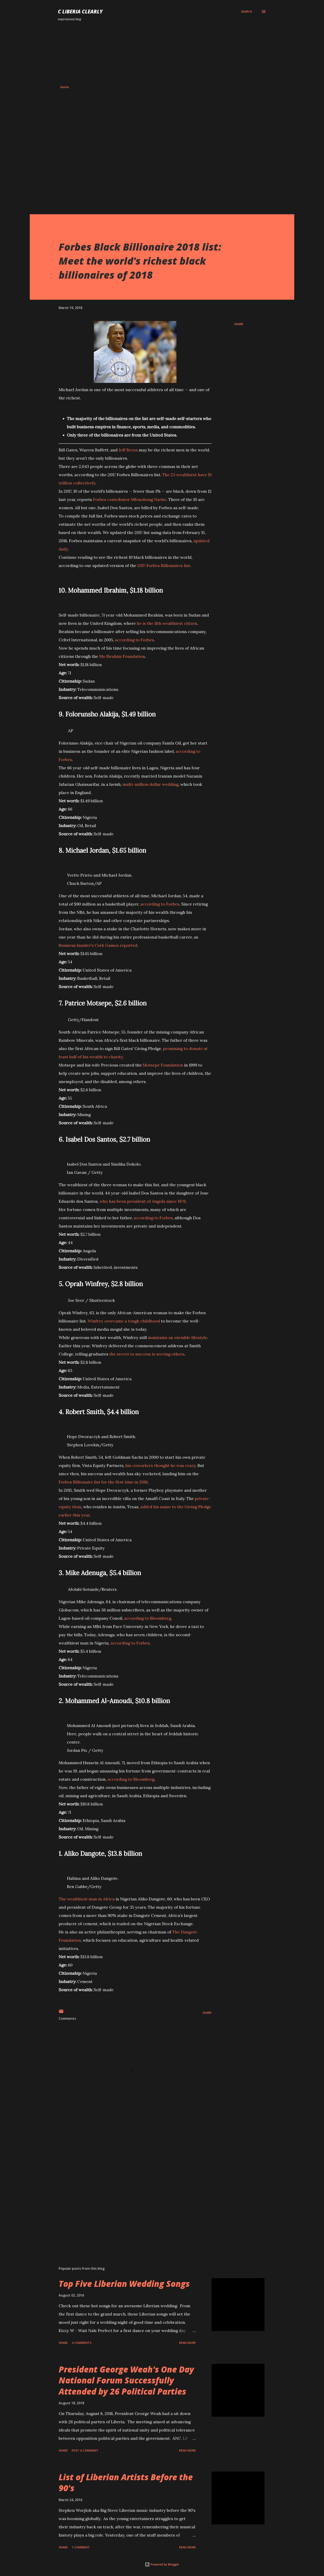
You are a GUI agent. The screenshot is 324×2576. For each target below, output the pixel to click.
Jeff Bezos (128, 449)
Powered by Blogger (162, 2564)
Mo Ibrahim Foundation (122, 656)
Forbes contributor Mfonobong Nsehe (129, 499)
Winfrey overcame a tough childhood (124, 1321)
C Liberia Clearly (80, 11)
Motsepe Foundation (163, 1065)
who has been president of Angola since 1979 (143, 1201)
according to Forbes (134, 639)
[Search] (246, 11)
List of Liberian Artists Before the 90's (126, 2482)
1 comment (81, 2547)
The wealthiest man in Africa (87, 1898)
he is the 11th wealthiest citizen (167, 623)
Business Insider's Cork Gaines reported (98, 945)
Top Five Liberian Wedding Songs (124, 2283)
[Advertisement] (162, 53)
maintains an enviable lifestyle (177, 1337)
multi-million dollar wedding (151, 784)
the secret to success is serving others (146, 1354)
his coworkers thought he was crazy (160, 1465)
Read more (187, 2343)
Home (64, 87)
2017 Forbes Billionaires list (163, 565)
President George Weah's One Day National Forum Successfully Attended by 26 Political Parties (126, 2380)
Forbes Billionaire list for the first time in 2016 (103, 1482)
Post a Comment (85, 2450)
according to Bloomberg (147, 1618)
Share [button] (238, 324)
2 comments (81, 2343)
